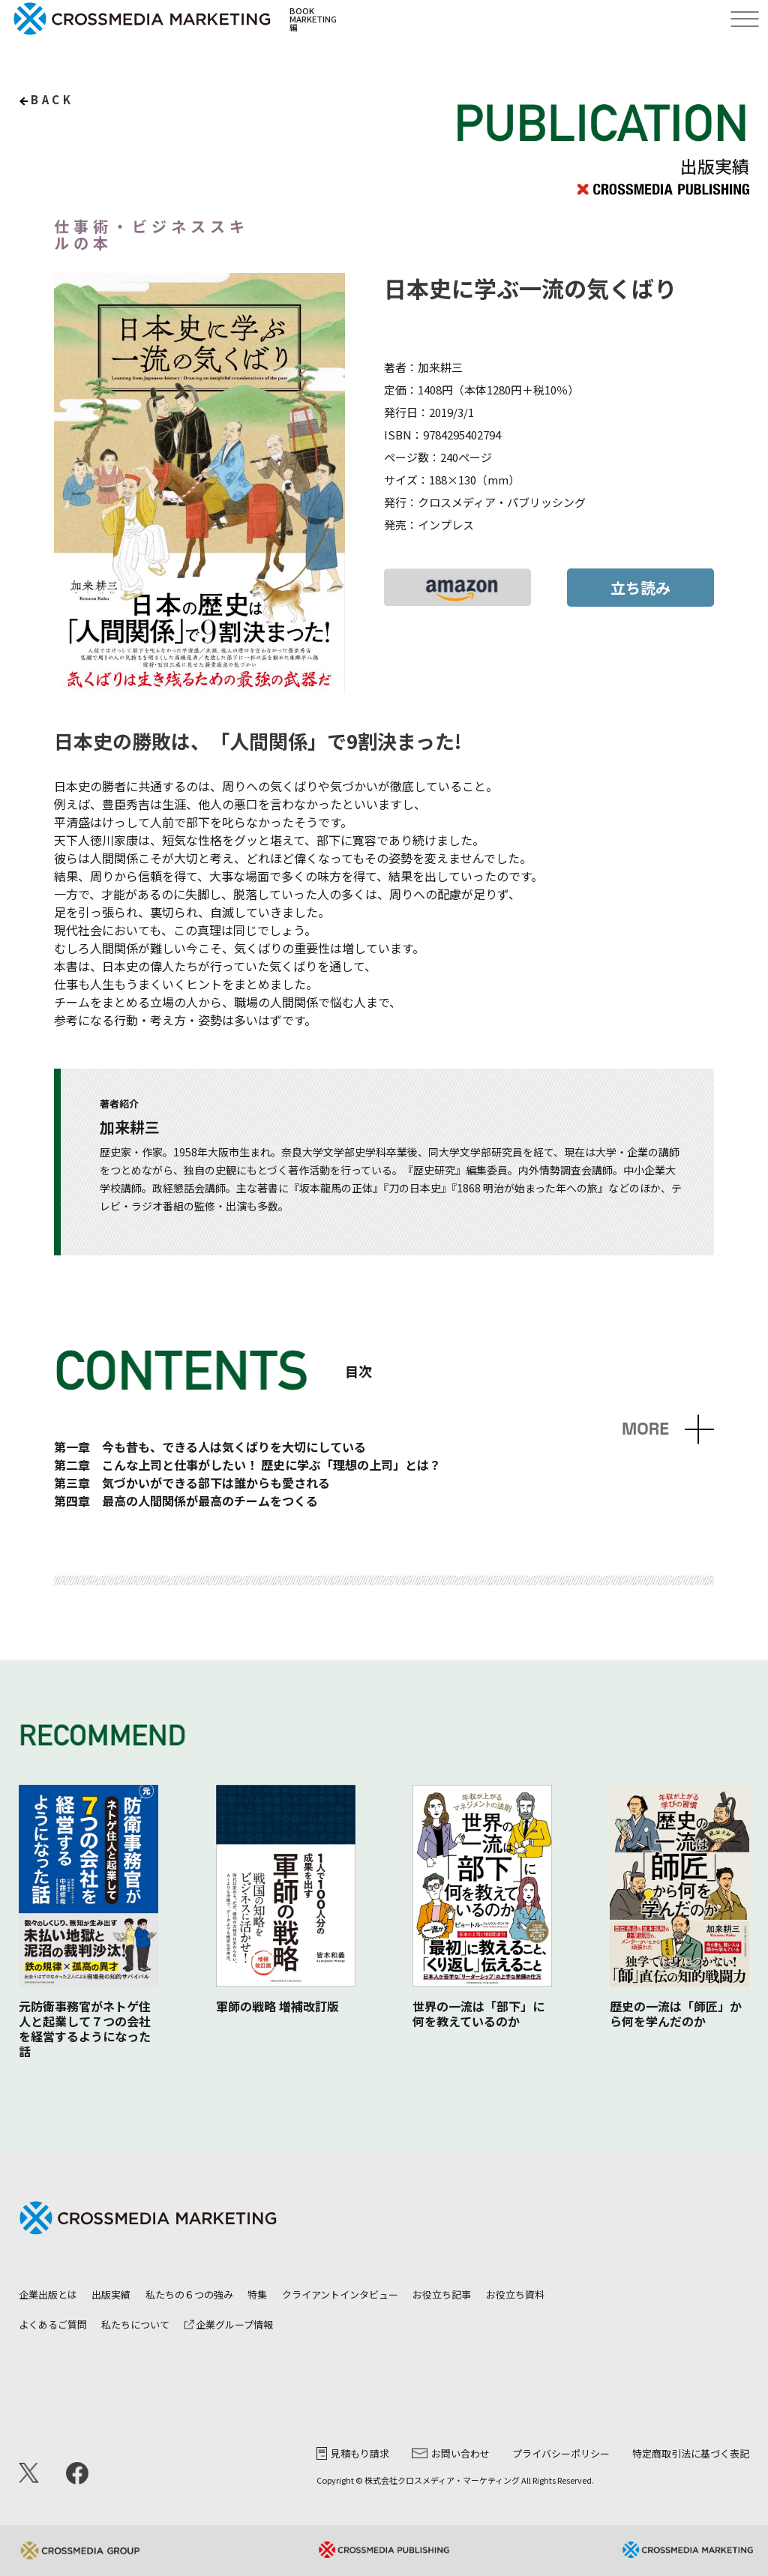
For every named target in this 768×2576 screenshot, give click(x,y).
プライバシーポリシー (561, 2453)
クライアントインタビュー (340, 2294)
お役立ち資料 (515, 2294)
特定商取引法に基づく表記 (690, 2453)
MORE (645, 1429)
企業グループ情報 (228, 2324)
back (52, 99)
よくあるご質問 (53, 2324)
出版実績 (111, 2294)
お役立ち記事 (441, 2294)
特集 (257, 2294)
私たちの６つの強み (189, 2294)
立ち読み (640, 587)
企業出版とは (48, 2294)
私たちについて (135, 2324)
